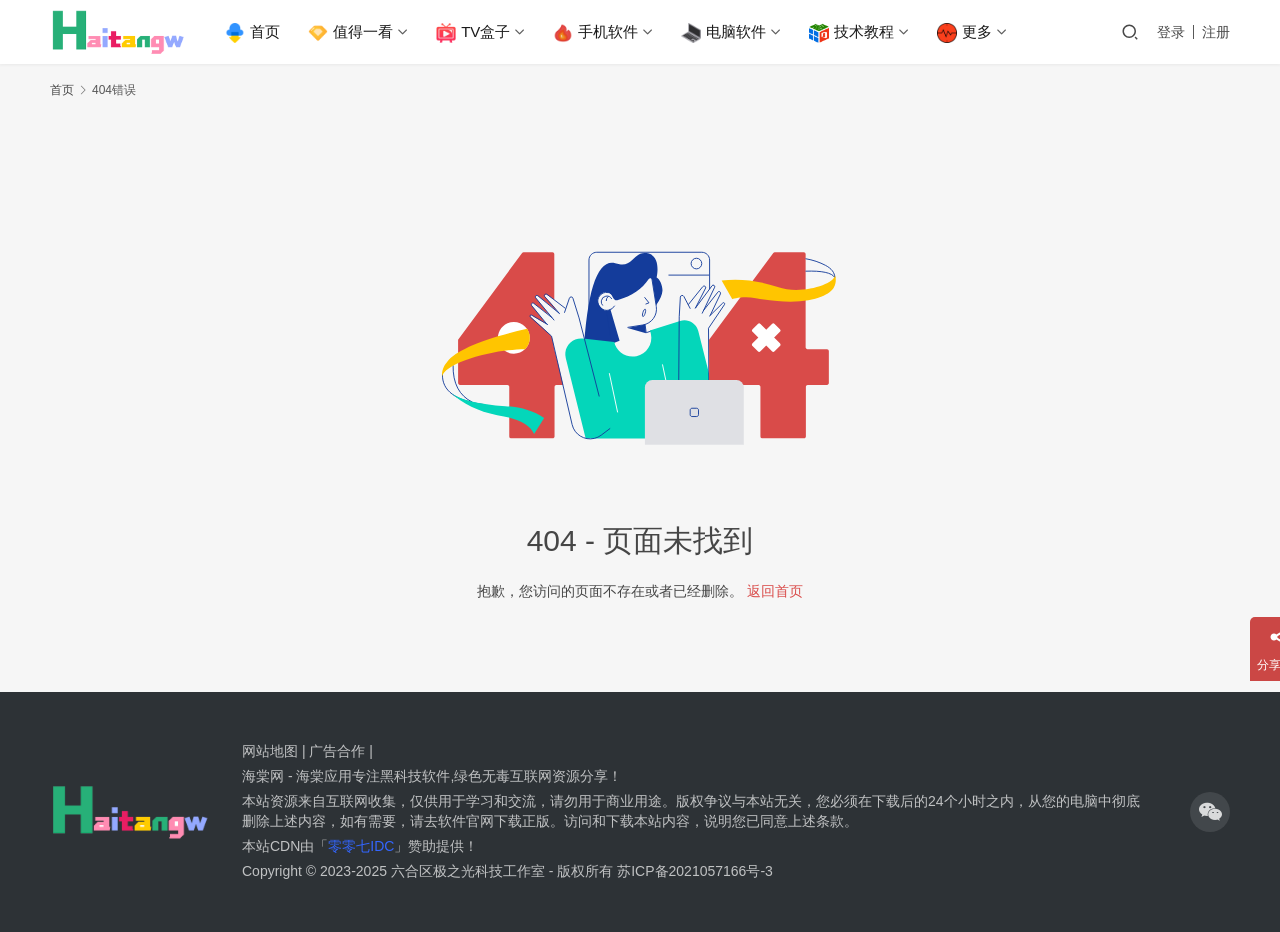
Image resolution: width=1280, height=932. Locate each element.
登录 (1171, 32)
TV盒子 (476, 33)
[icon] (1210, 812)
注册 (1216, 32)
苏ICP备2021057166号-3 (695, 871)
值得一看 (353, 33)
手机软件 (598, 33)
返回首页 (775, 591)
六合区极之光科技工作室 (468, 871)
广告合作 (337, 751)
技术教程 (854, 33)
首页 (255, 33)
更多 (967, 33)
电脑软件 (726, 33)
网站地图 (270, 751)
